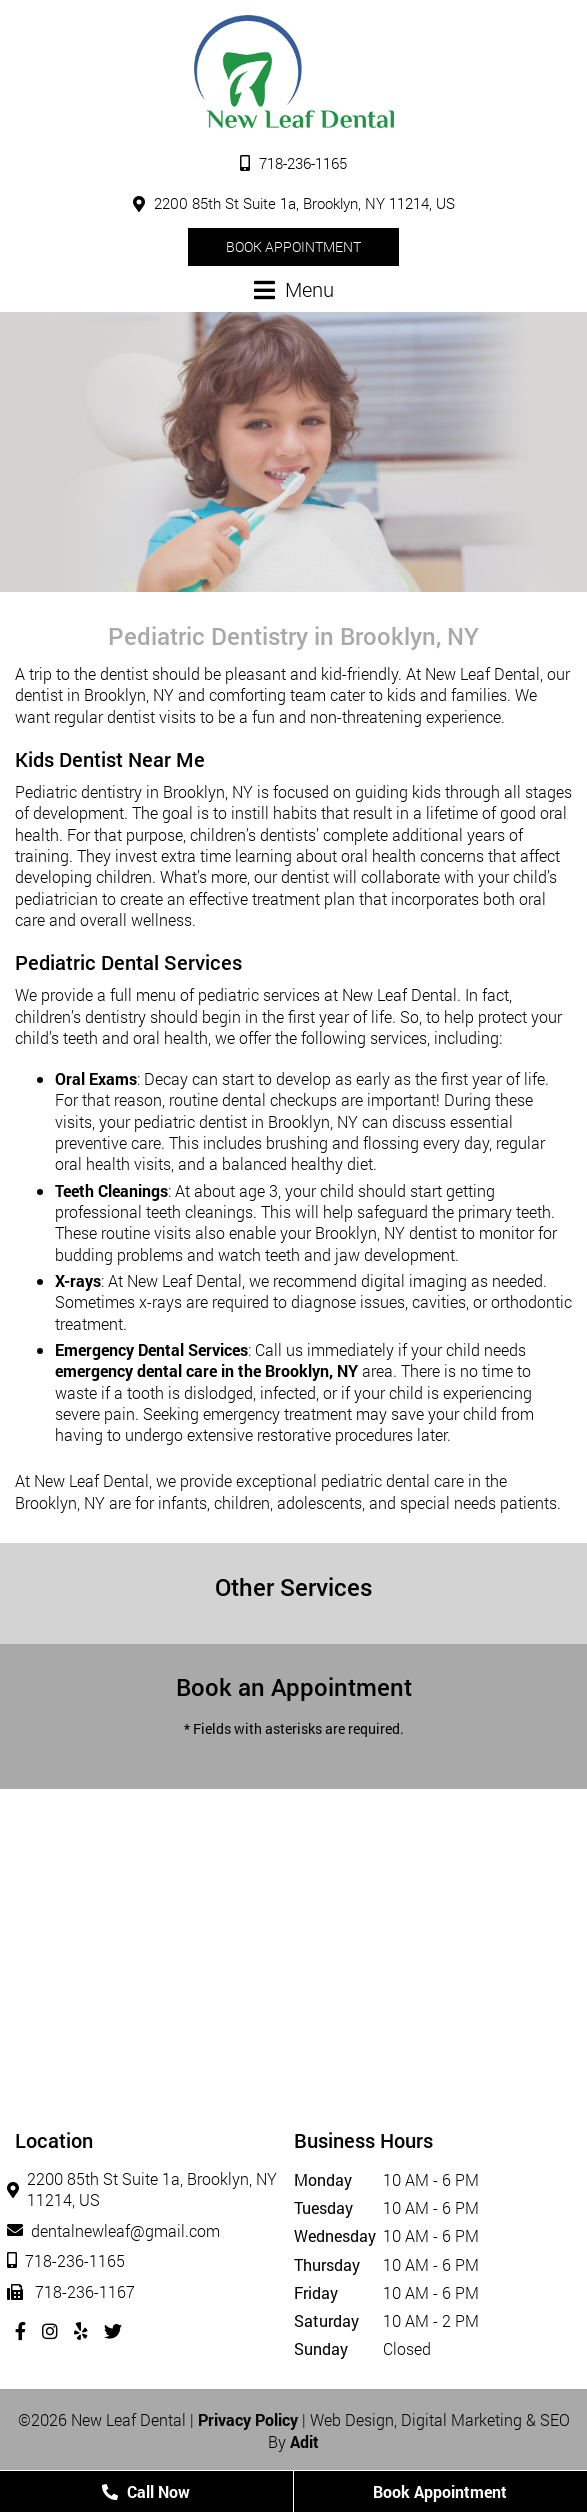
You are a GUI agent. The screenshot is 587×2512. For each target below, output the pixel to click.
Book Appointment (293, 246)
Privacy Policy (248, 2419)
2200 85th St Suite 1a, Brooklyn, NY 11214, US (294, 203)
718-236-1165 (293, 163)
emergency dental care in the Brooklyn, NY (206, 1370)
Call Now (146, 2491)
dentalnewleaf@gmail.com (117, 2230)
